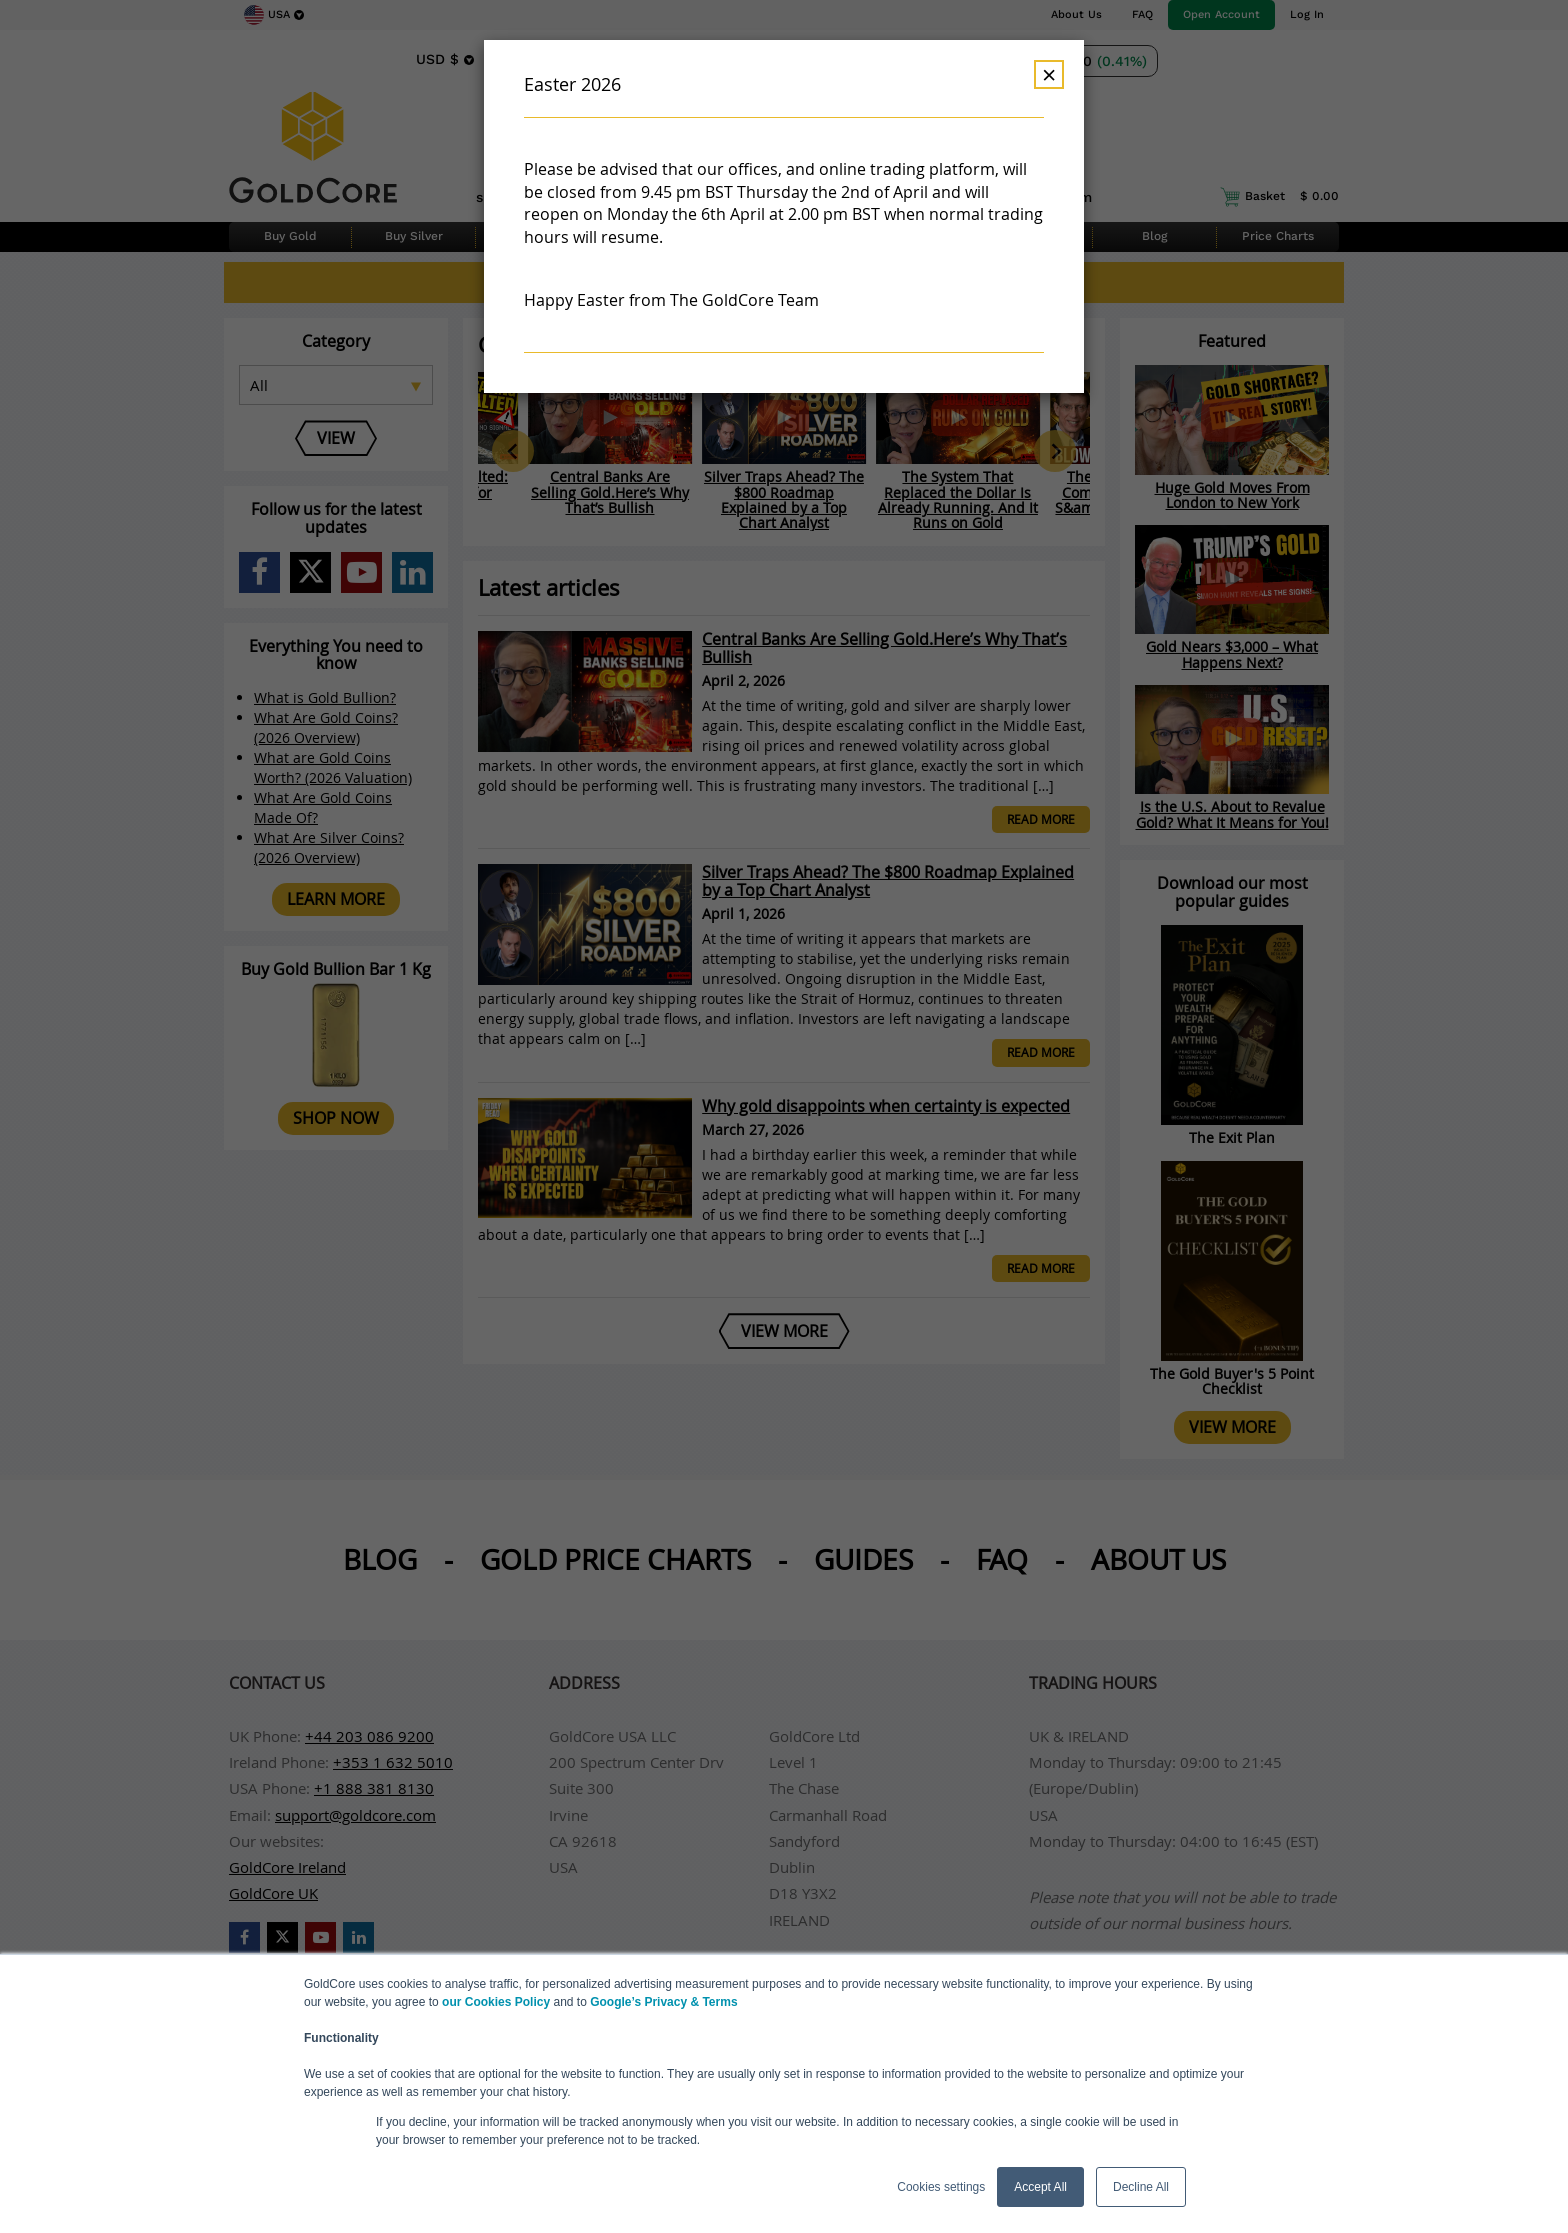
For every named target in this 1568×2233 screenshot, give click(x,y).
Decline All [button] (1141, 2187)
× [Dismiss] (1049, 74)
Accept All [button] (1040, 2187)
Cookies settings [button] (941, 2187)
